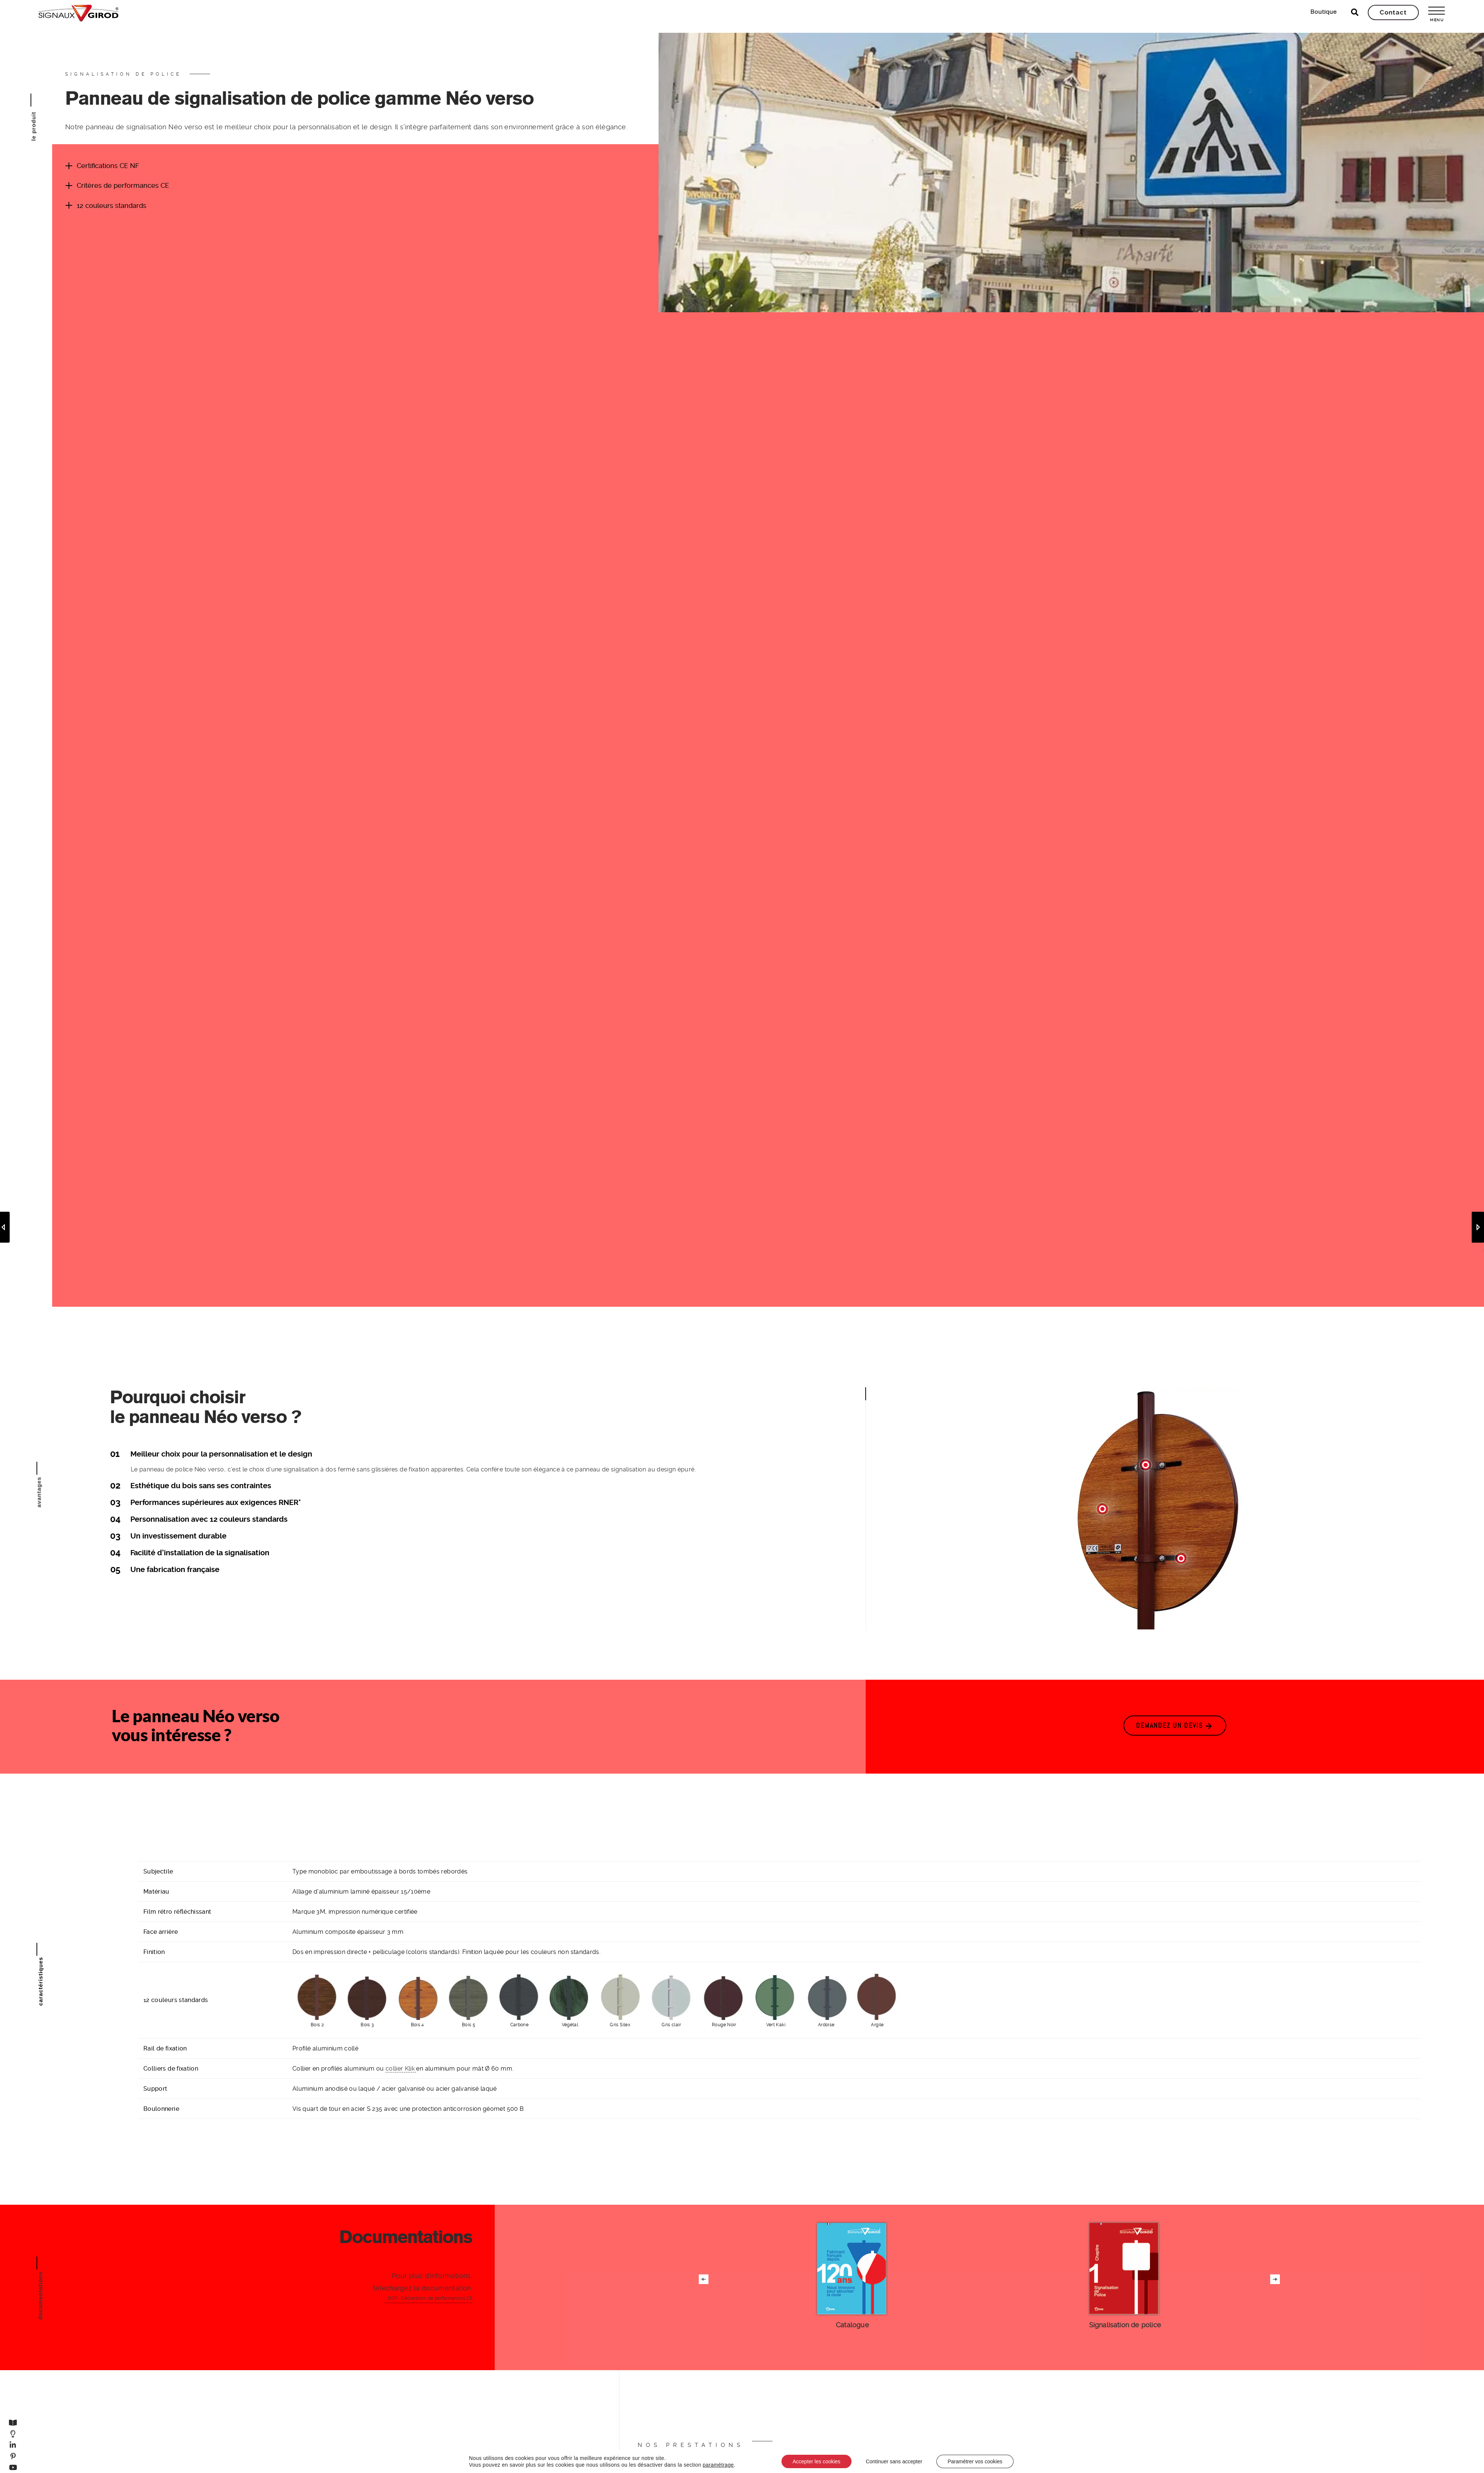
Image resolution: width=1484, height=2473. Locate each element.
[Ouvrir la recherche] (1355, 12)
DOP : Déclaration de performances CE (430, 2298)
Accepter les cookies (816, 2461)
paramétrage (718, 2465)
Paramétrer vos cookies (975, 2461)
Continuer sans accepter (894, 2461)
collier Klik (401, 2068)
